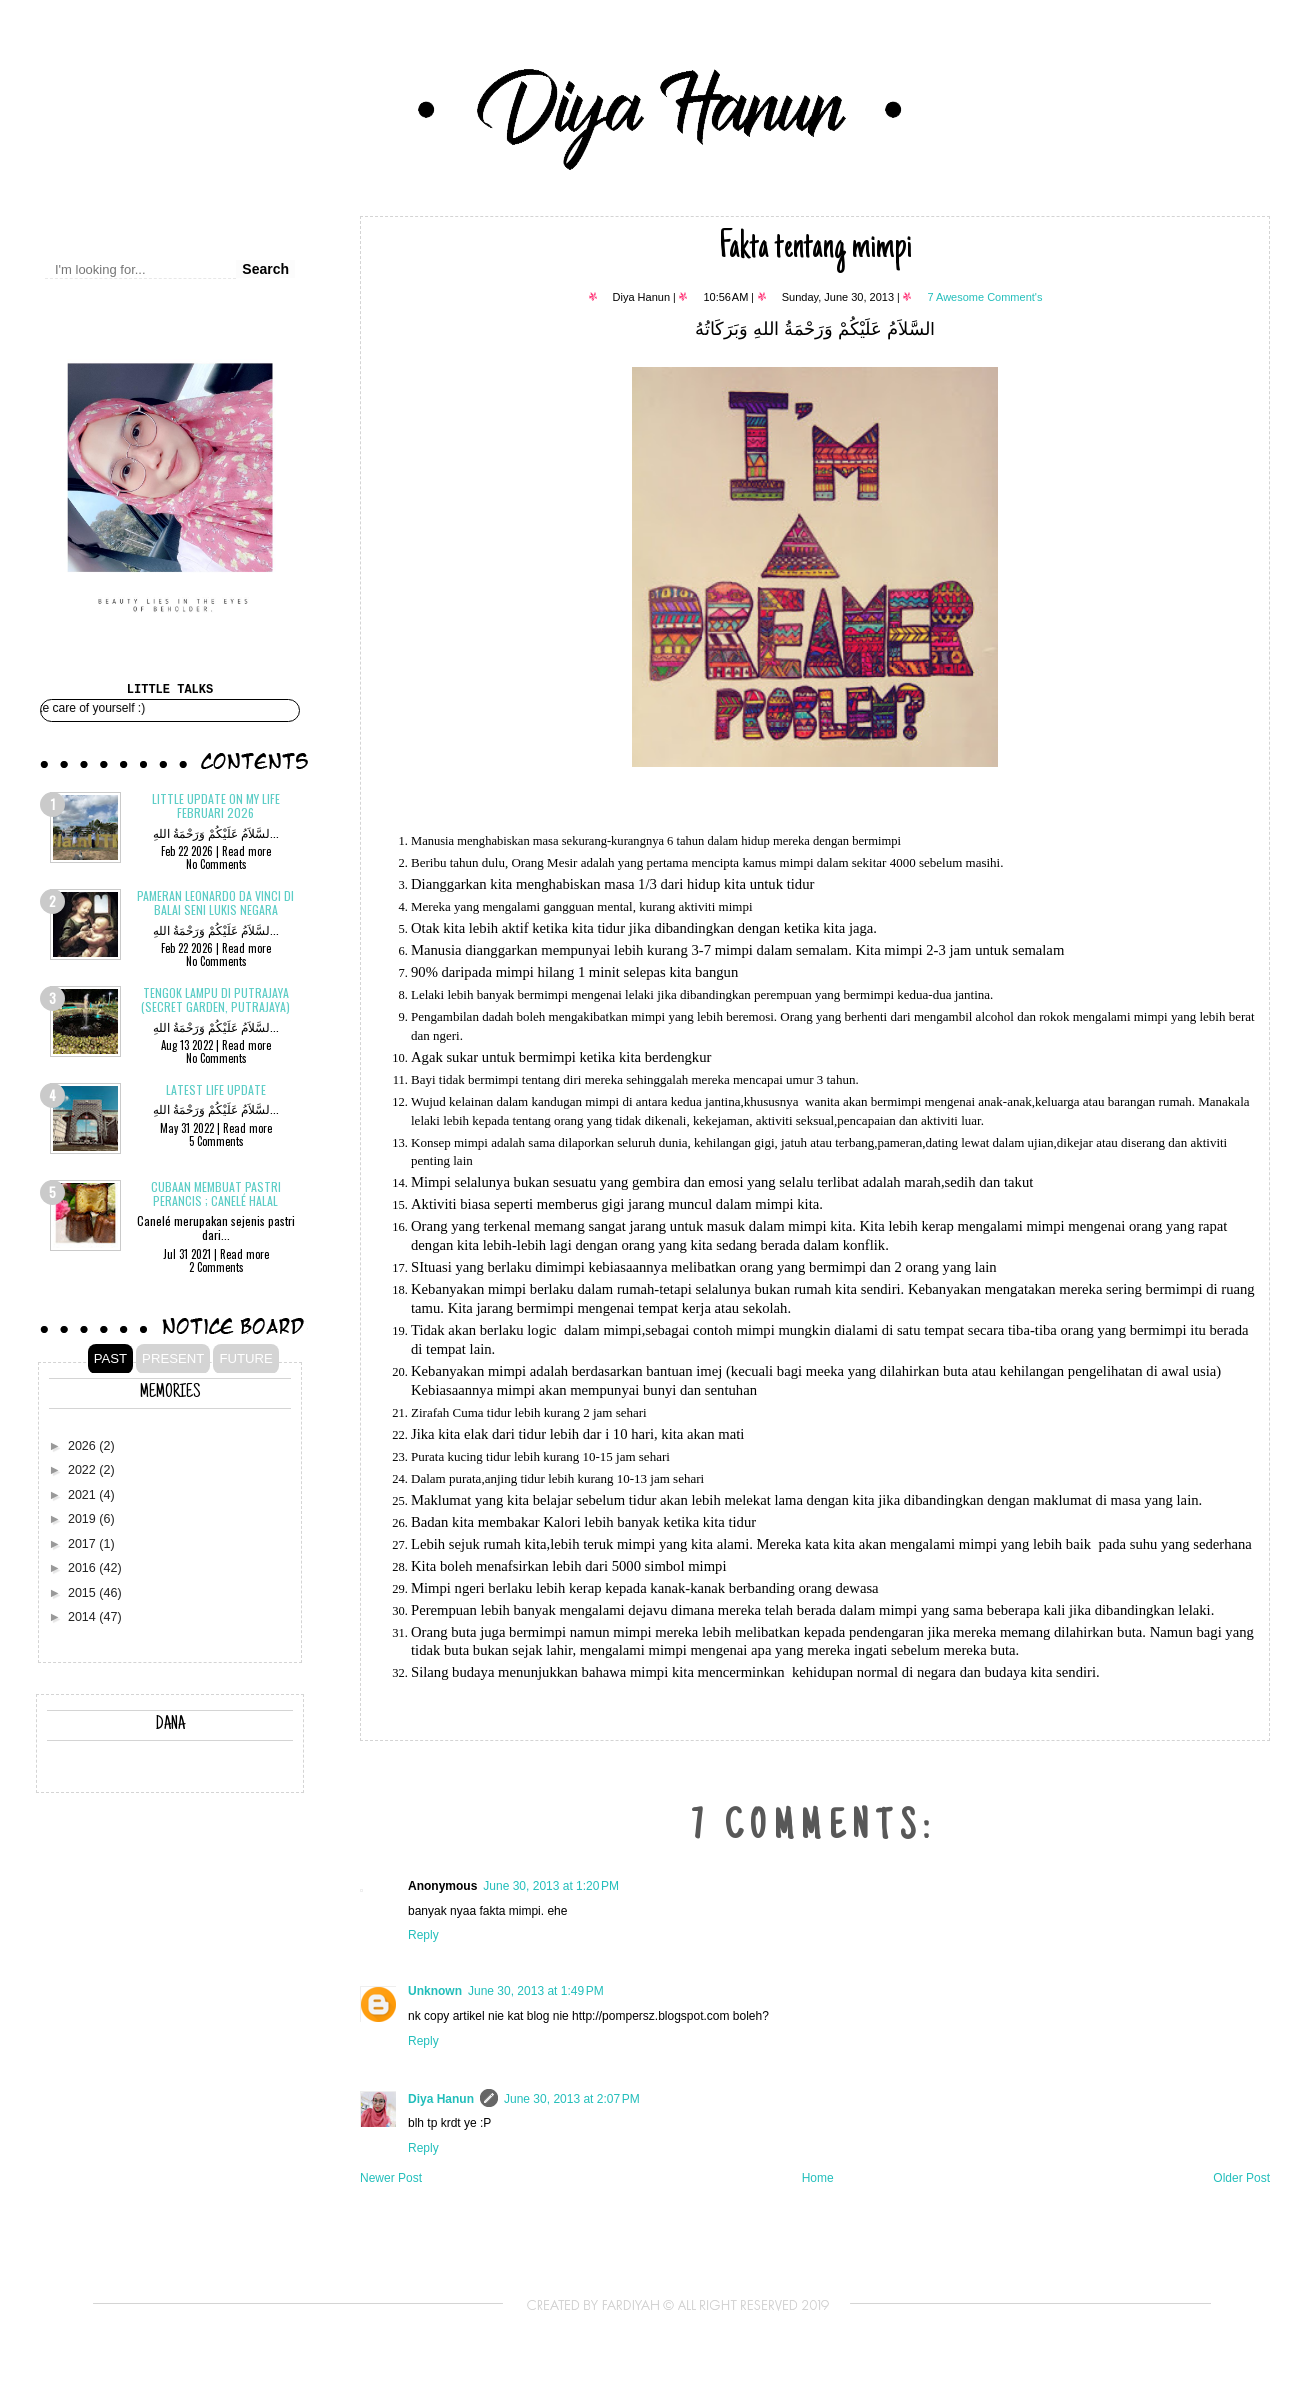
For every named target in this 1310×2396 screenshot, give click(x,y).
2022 (83, 1470)
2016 (83, 1568)
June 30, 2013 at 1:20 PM (551, 1886)
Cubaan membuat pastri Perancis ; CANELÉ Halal (216, 1193)
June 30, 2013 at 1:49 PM (536, 1991)
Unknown (435, 1991)
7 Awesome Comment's (984, 297)
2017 (83, 1544)
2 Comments (216, 1267)
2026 (83, 1446)
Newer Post (391, 2178)
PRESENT (173, 1358)
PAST (110, 1358)
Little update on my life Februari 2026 (216, 805)
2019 (83, 1519)
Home (818, 2178)
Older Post (1241, 2178)
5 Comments (216, 1141)
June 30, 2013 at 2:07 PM (572, 2099)
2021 (83, 1495)
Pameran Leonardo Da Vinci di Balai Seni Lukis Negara (215, 902)
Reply (423, 1935)
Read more (246, 851)
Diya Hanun (441, 2099)
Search (265, 269)
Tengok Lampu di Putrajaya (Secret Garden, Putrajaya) (215, 999)
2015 (83, 1593)
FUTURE (245, 1358)
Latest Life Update (216, 1089)
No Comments (216, 864)
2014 (83, 1617)
